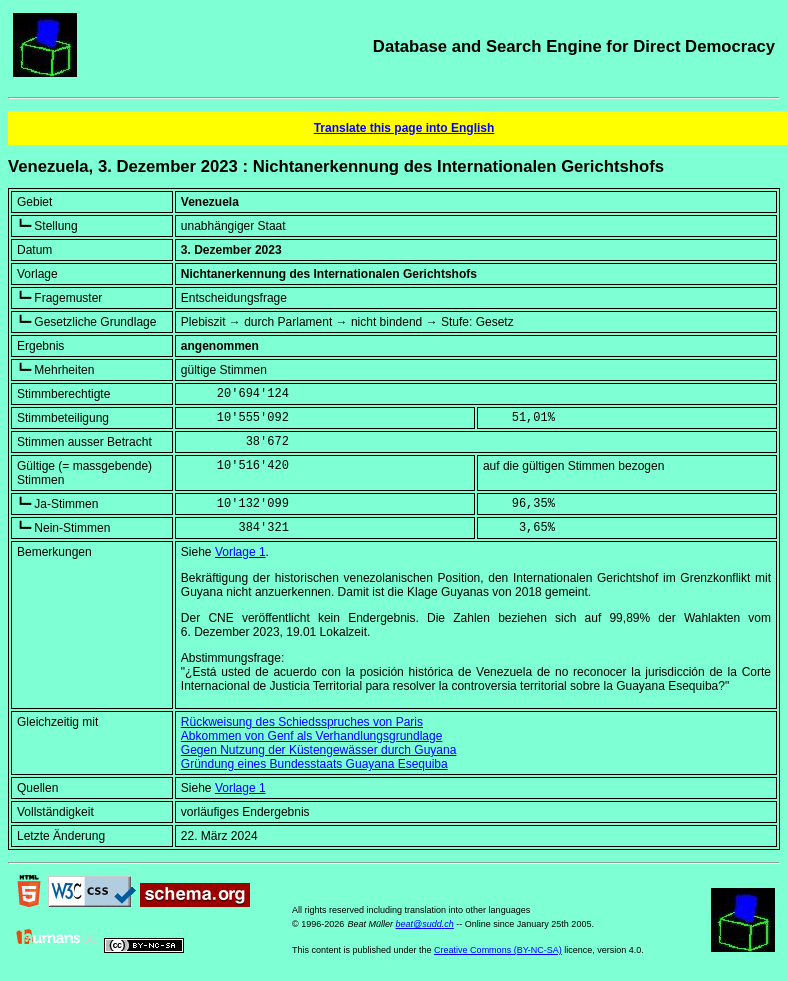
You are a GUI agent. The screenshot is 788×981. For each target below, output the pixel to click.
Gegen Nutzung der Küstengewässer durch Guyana (319, 750)
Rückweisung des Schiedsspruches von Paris (302, 722)
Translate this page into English (404, 128)
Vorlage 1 (240, 552)
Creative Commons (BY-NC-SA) (498, 950)
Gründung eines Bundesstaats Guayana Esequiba (314, 764)
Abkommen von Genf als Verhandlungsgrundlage (312, 736)
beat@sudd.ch (425, 924)
